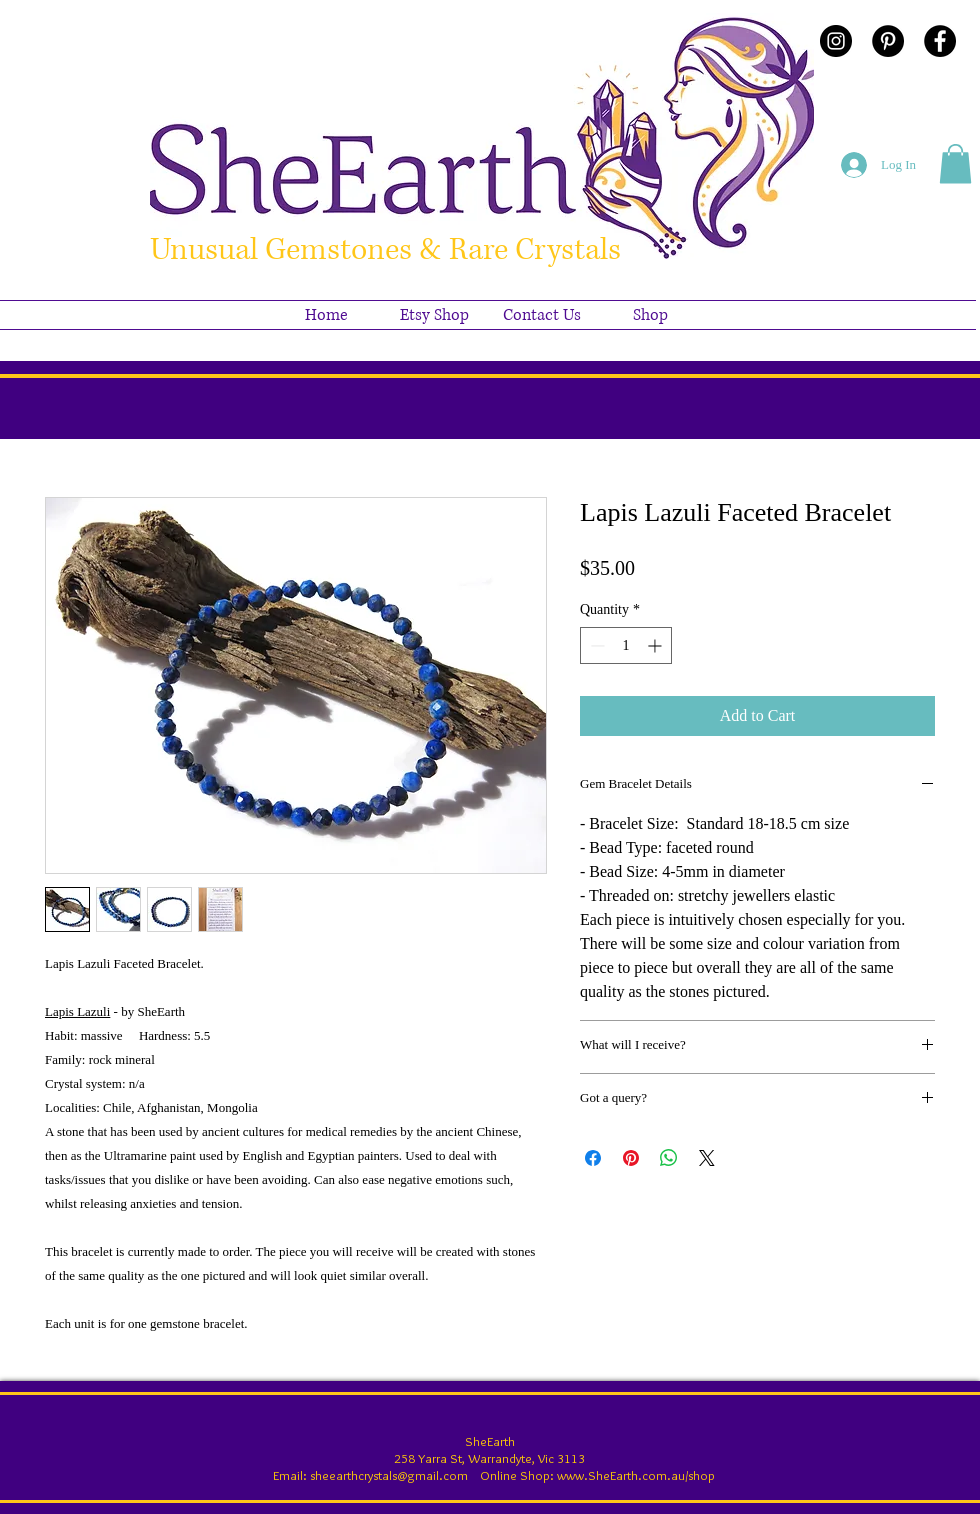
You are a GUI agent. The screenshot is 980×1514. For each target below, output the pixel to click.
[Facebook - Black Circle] (940, 41)
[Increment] (656, 645)
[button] (955, 163)
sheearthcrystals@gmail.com (389, 1475)
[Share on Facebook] (593, 1158)
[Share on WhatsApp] (669, 1158)
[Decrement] (595, 645)
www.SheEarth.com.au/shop (636, 1475)
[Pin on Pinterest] (631, 1158)
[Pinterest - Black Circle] (888, 41)
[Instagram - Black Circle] (836, 41)
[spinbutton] (626, 645)
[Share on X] (707, 1158)
